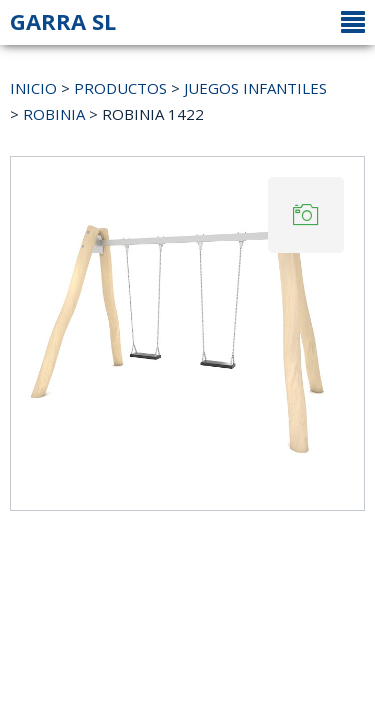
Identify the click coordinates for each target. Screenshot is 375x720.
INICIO (33, 88)
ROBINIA (54, 114)
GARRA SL (63, 21)
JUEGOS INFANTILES (255, 88)
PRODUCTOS (120, 88)
